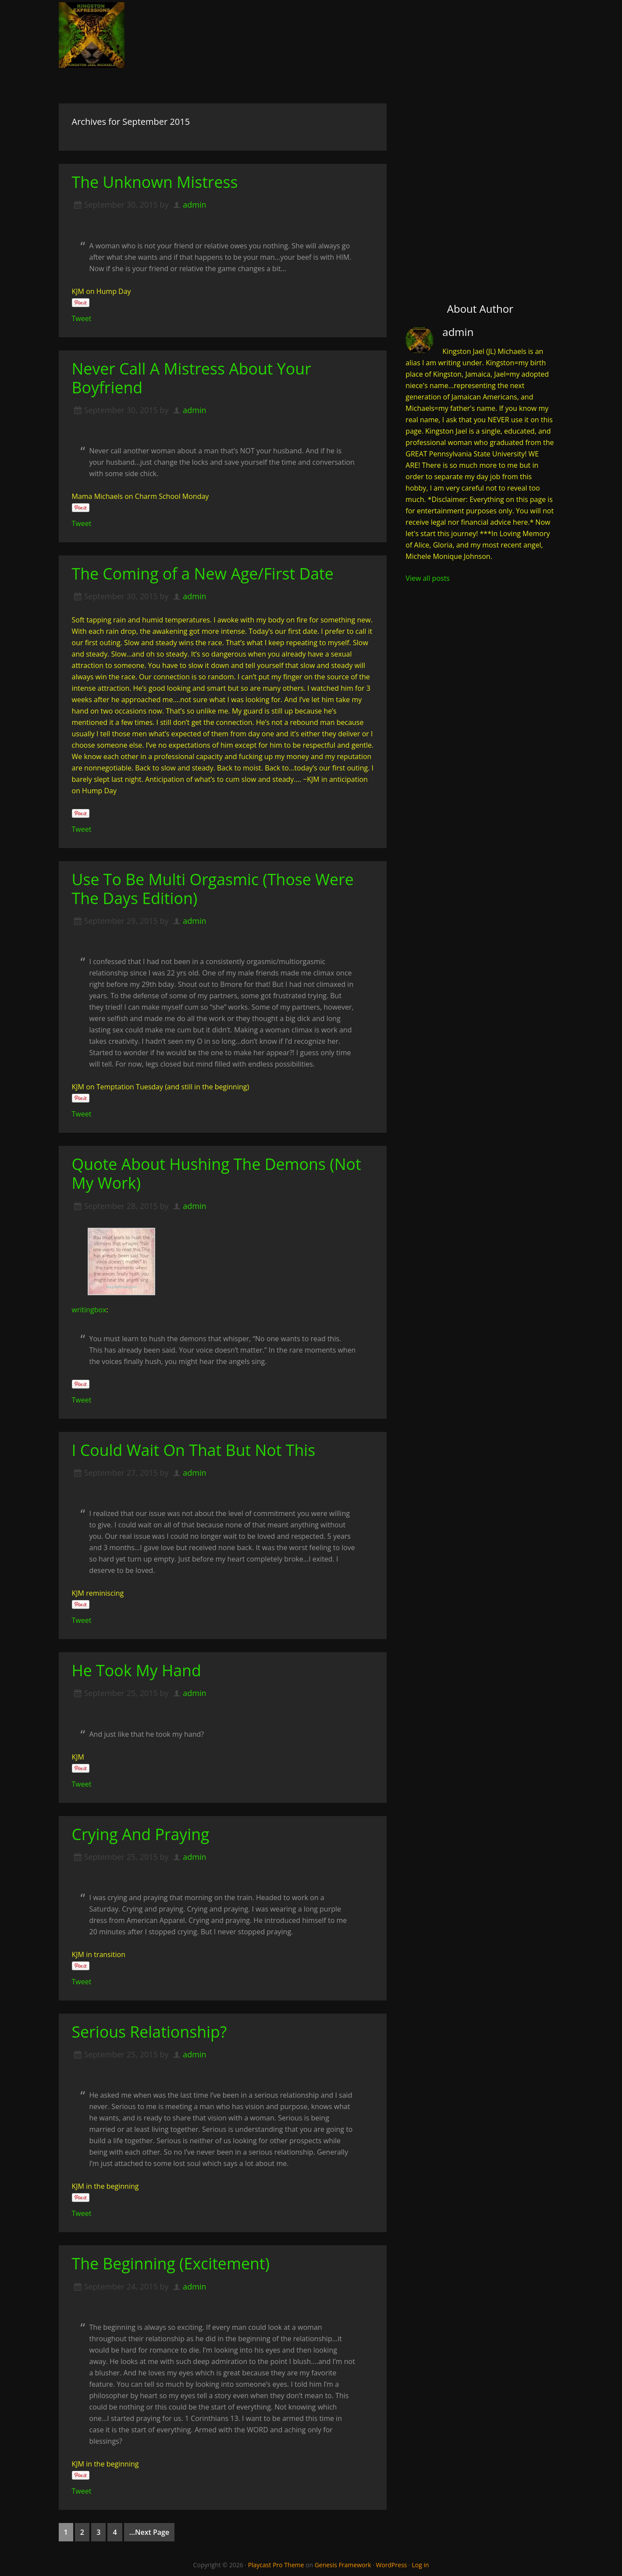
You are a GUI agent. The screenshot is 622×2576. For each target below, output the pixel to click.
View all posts (427, 578)
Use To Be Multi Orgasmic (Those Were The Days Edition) (214, 889)
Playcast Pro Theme (276, 2564)
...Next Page (149, 2532)
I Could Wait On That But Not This (195, 1449)
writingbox (89, 1309)
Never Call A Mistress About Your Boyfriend (192, 378)
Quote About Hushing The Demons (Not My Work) (218, 1173)
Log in (420, 2564)
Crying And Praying (141, 1834)
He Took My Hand (137, 1670)
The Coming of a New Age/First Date (204, 573)
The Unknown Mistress (155, 182)
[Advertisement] (479, 173)
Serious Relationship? (150, 2031)
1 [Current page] (66, 2532)
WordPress (391, 2564)
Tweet (82, 318)
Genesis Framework (343, 2564)
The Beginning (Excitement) (172, 2263)
